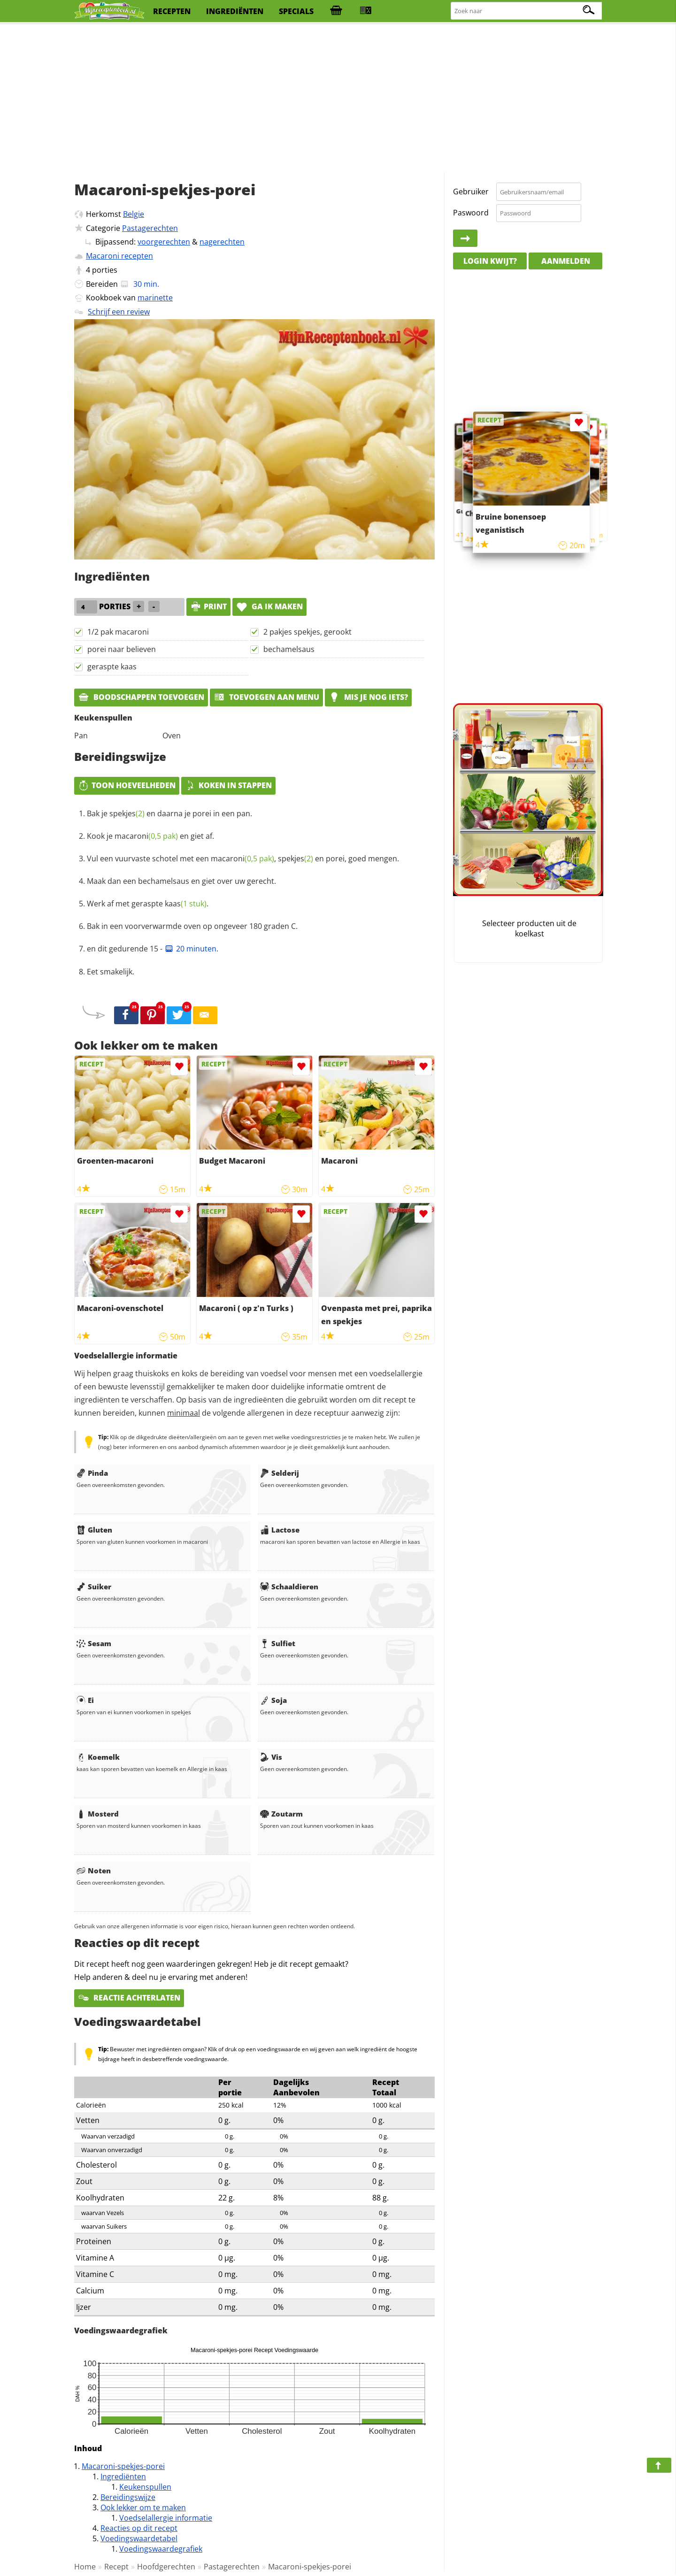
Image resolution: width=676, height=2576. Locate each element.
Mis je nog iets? (368, 697)
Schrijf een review (119, 312)
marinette (155, 297)
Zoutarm (281, 1813)
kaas (186, 903)
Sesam (94, 1643)
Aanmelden (565, 261)
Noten (94, 1870)
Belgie (133, 214)
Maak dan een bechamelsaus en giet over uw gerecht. (181, 881)
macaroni (146, 836)
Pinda (92, 1473)
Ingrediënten (123, 2476)
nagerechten (222, 242)
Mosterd (98, 1813)
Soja (273, 1700)
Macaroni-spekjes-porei (123, 2466)
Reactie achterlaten (129, 1998)
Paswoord (471, 212)
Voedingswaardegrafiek (160, 2549)
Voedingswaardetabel (138, 2538)
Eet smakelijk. (110, 971)
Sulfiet (277, 1643)
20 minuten (190, 948)
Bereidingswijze (127, 2497)
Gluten (94, 1529)
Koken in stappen (228, 785)
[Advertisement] (338, 98)
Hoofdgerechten (166, 2566)
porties (104, 270)
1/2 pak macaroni (118, 632)
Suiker (94, 1586)
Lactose (280, 1529)
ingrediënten (234, 11)
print (208, 606)
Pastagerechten (150, 228)
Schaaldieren (289, 1586)
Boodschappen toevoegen (141, 697)
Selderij (279, 1473)
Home (85, 2566)
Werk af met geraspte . (147, 903)
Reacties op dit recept (138, 2528)
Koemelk (98, 1757)
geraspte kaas (112, 666)
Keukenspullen (145, 2487)
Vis (271, 1757)
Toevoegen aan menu (266, 697)
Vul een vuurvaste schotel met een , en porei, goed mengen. (243, 858)
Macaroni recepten (119, 256)
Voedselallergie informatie (165, 2518)
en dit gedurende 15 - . (152, 948)
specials (296, 11)
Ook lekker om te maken (143, 2507)
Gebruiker (471, 191)
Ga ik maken (269, 606)
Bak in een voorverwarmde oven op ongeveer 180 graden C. (192, 926)
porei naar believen (121, 649)
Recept (116, 2566)
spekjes (127, 813)
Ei (85, 1700)
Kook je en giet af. (150, 836)
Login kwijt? (490, 261)
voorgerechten (164, 242)
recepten (172, 11)
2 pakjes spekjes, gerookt (307, 632)
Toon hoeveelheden (127, 785)
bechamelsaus (289, 649)
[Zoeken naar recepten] (527, 11)
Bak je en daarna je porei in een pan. (169, 813)
